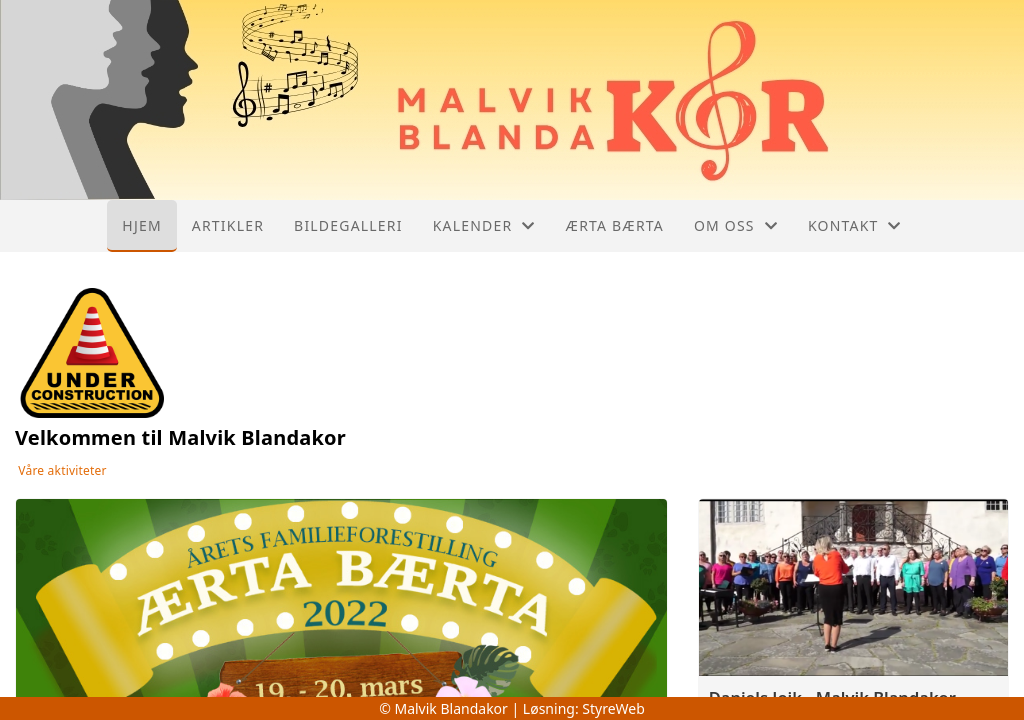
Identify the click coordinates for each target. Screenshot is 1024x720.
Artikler (228, 225)
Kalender (484, 225)
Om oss (736, 225)
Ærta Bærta (615, 225)
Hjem (141, 225)
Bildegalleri (348, 225)
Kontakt (855, 225)
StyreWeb (613, 708)
